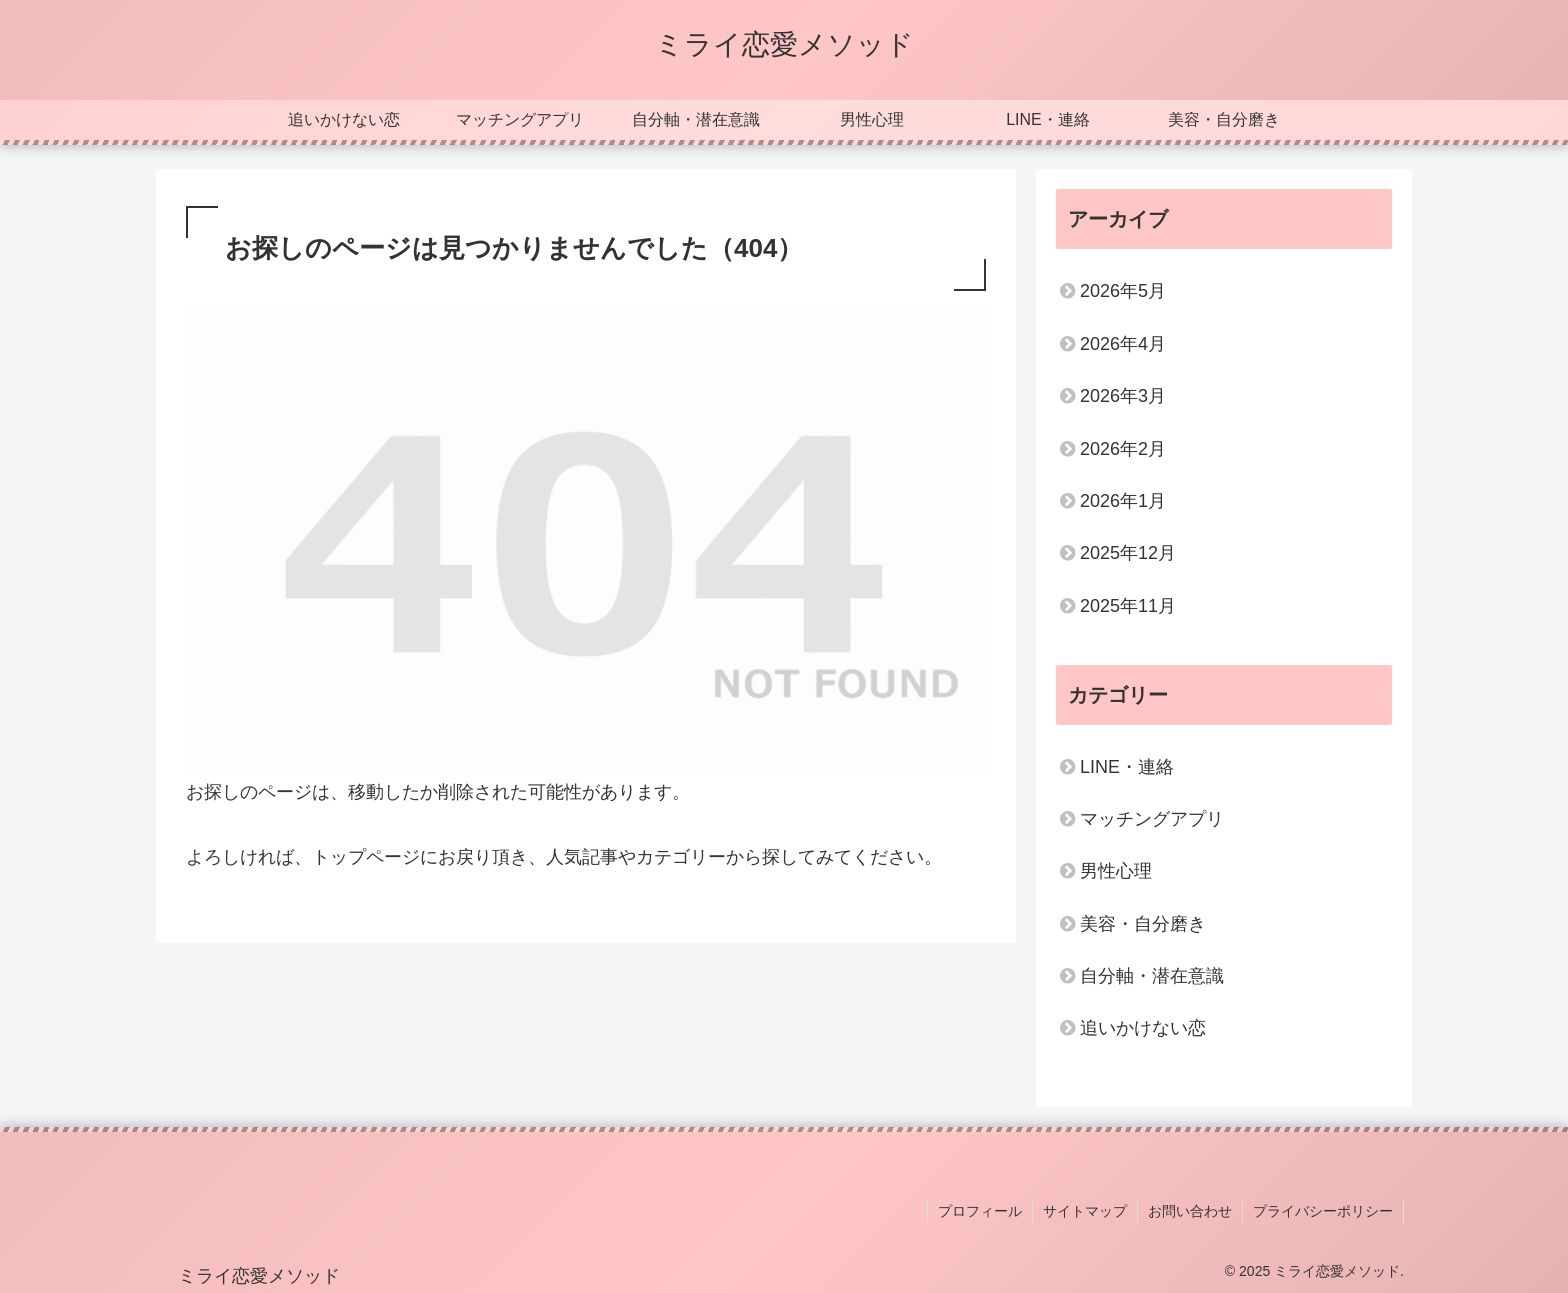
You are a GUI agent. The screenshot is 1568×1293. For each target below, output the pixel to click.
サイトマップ (1085, 1211)
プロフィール (980, 1211)
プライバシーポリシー (1323, 1211)
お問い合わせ (1190, 1211)
